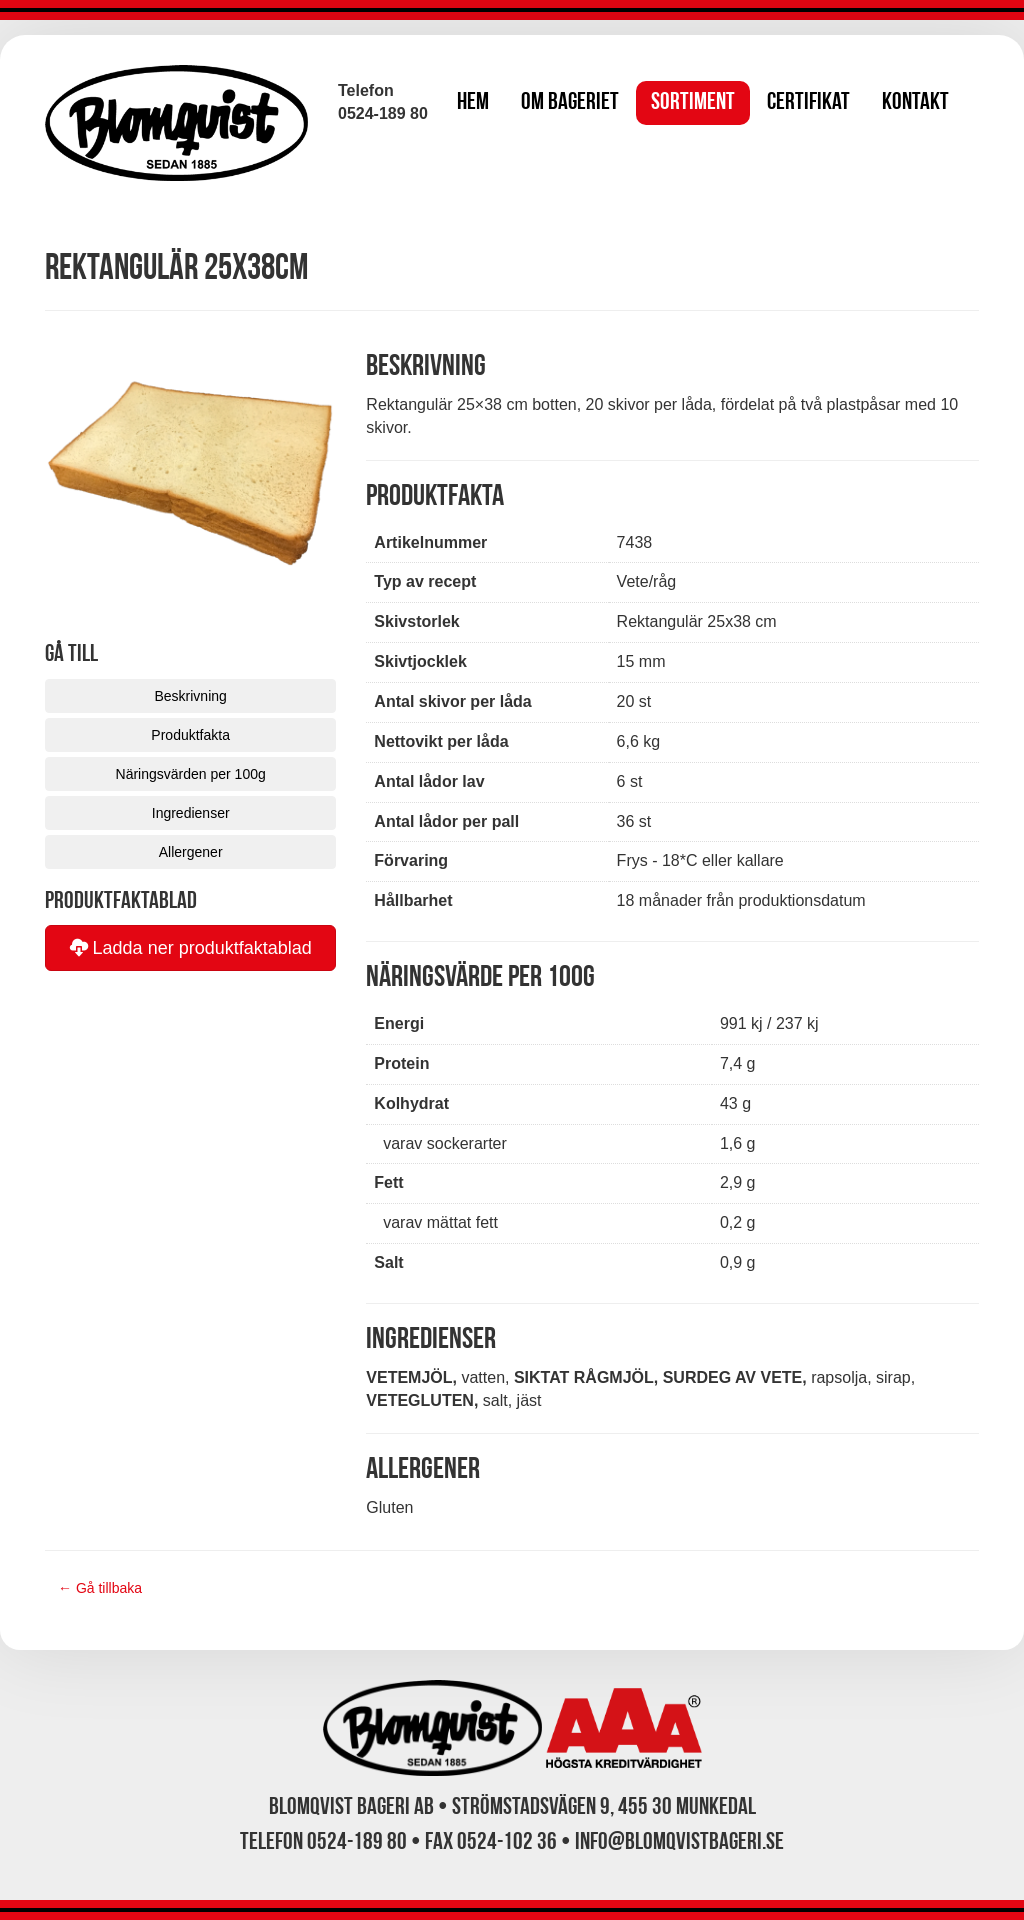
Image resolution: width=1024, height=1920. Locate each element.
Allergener (191, 852)
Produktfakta (190, 735)
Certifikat (808, 103)
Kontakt (915, 103)
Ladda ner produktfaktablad (191, 947)
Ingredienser (191, 813)
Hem (473, 103)
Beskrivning (190, 696)
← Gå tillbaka (100, 1588)
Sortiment (693, 103)
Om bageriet (570, 103)
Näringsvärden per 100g (191, 774)
